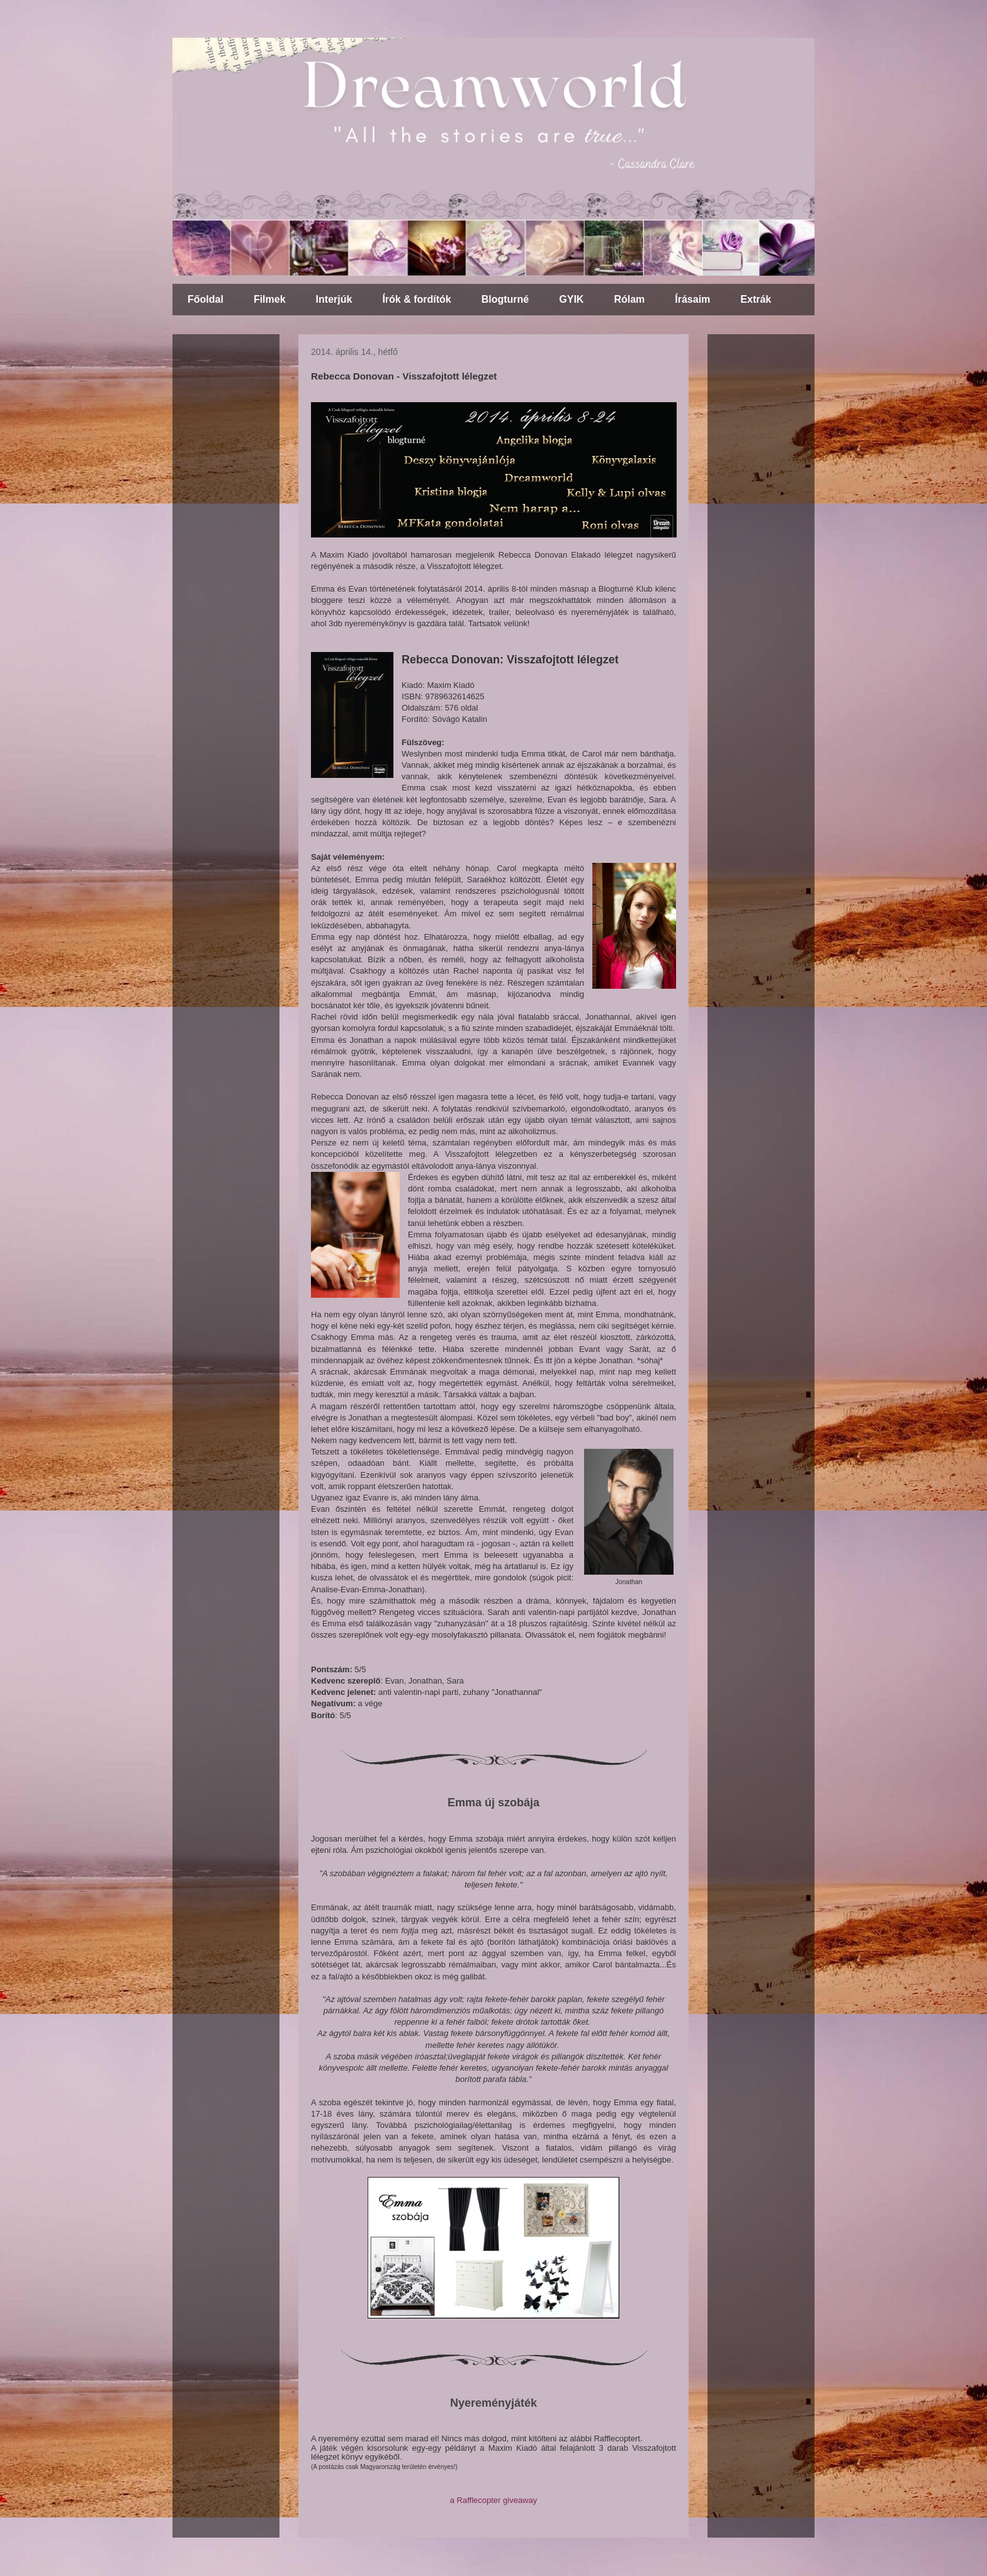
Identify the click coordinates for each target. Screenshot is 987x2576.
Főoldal (205, 299)
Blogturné (505, 299)
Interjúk (334, 299)
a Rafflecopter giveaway (494, 2500)
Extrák (755, 299)
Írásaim (692, 299)
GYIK (571, 299)
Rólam (629, 299)
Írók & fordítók (416, 299)
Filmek (270, 299)
